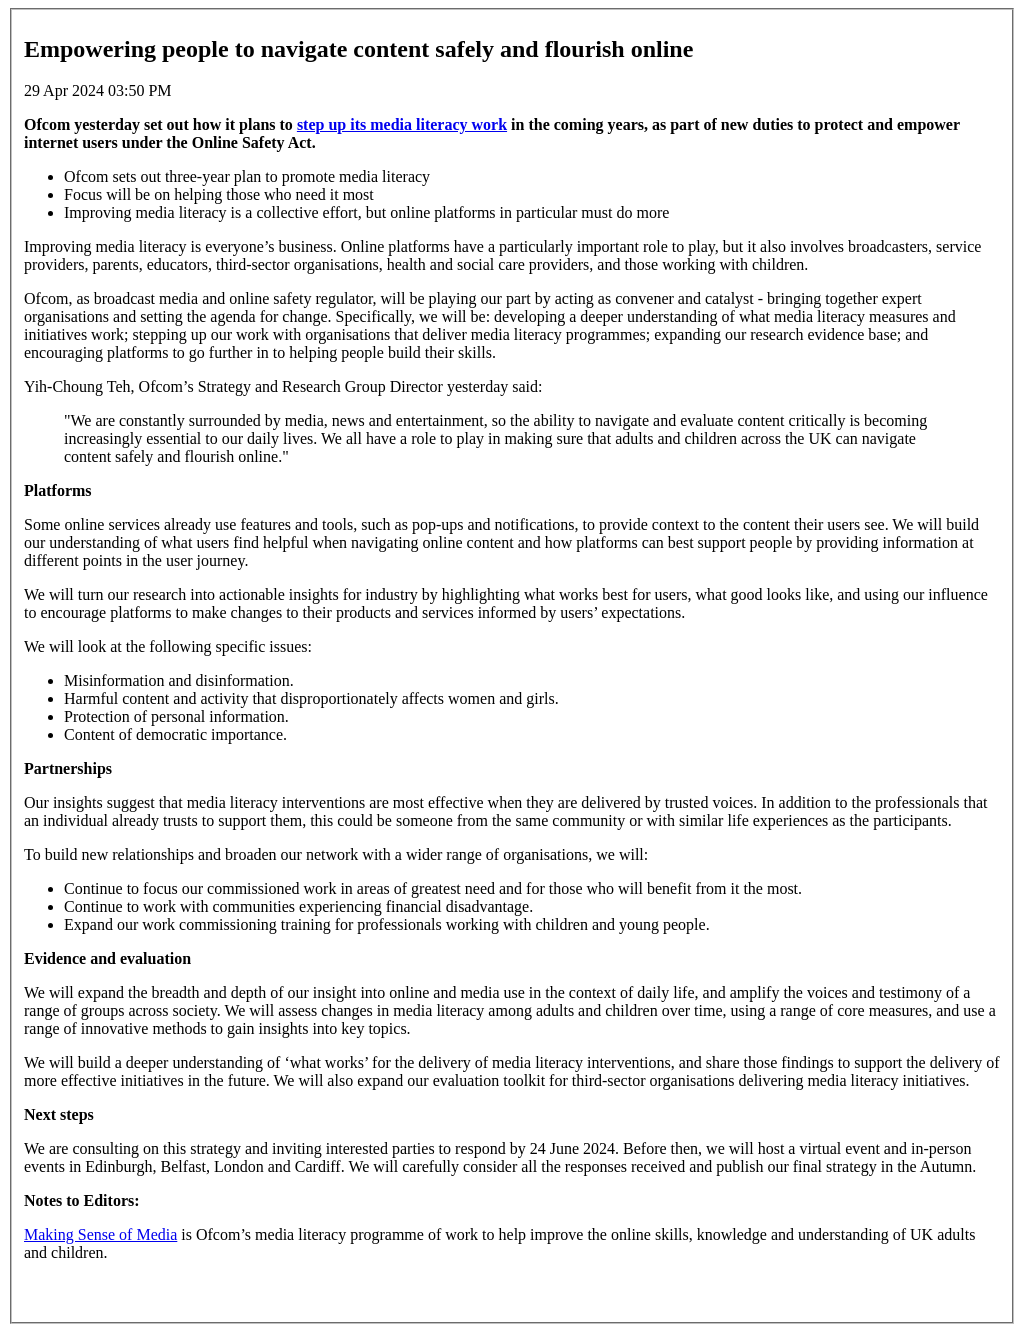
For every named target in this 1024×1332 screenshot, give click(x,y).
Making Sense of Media (100, 1234)
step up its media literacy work (402, 124)
